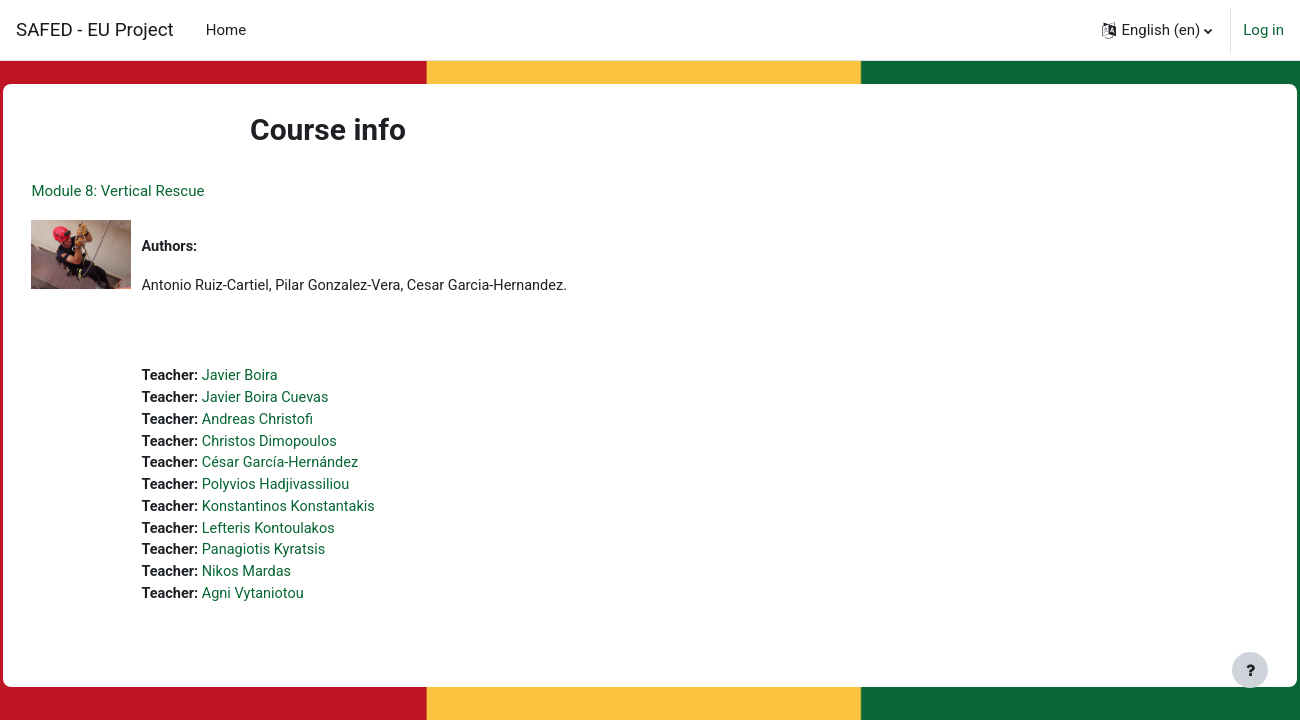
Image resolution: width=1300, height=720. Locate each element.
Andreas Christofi (306, 423)
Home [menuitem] (226, 30)
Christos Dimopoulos (319, 445)
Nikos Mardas (295, 580)
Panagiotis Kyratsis (313, 558)
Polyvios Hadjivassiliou (325, 490)
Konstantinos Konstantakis (338, 513)
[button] (1157, 30)
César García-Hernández (330, 468)
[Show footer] (1250, 670)
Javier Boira (288, 378)
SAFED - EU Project (95, 30)
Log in (1263, 30)
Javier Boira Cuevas (314, 400)
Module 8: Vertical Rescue (162, 191)
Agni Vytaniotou (302, 603)
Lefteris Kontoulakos (318, 535)
